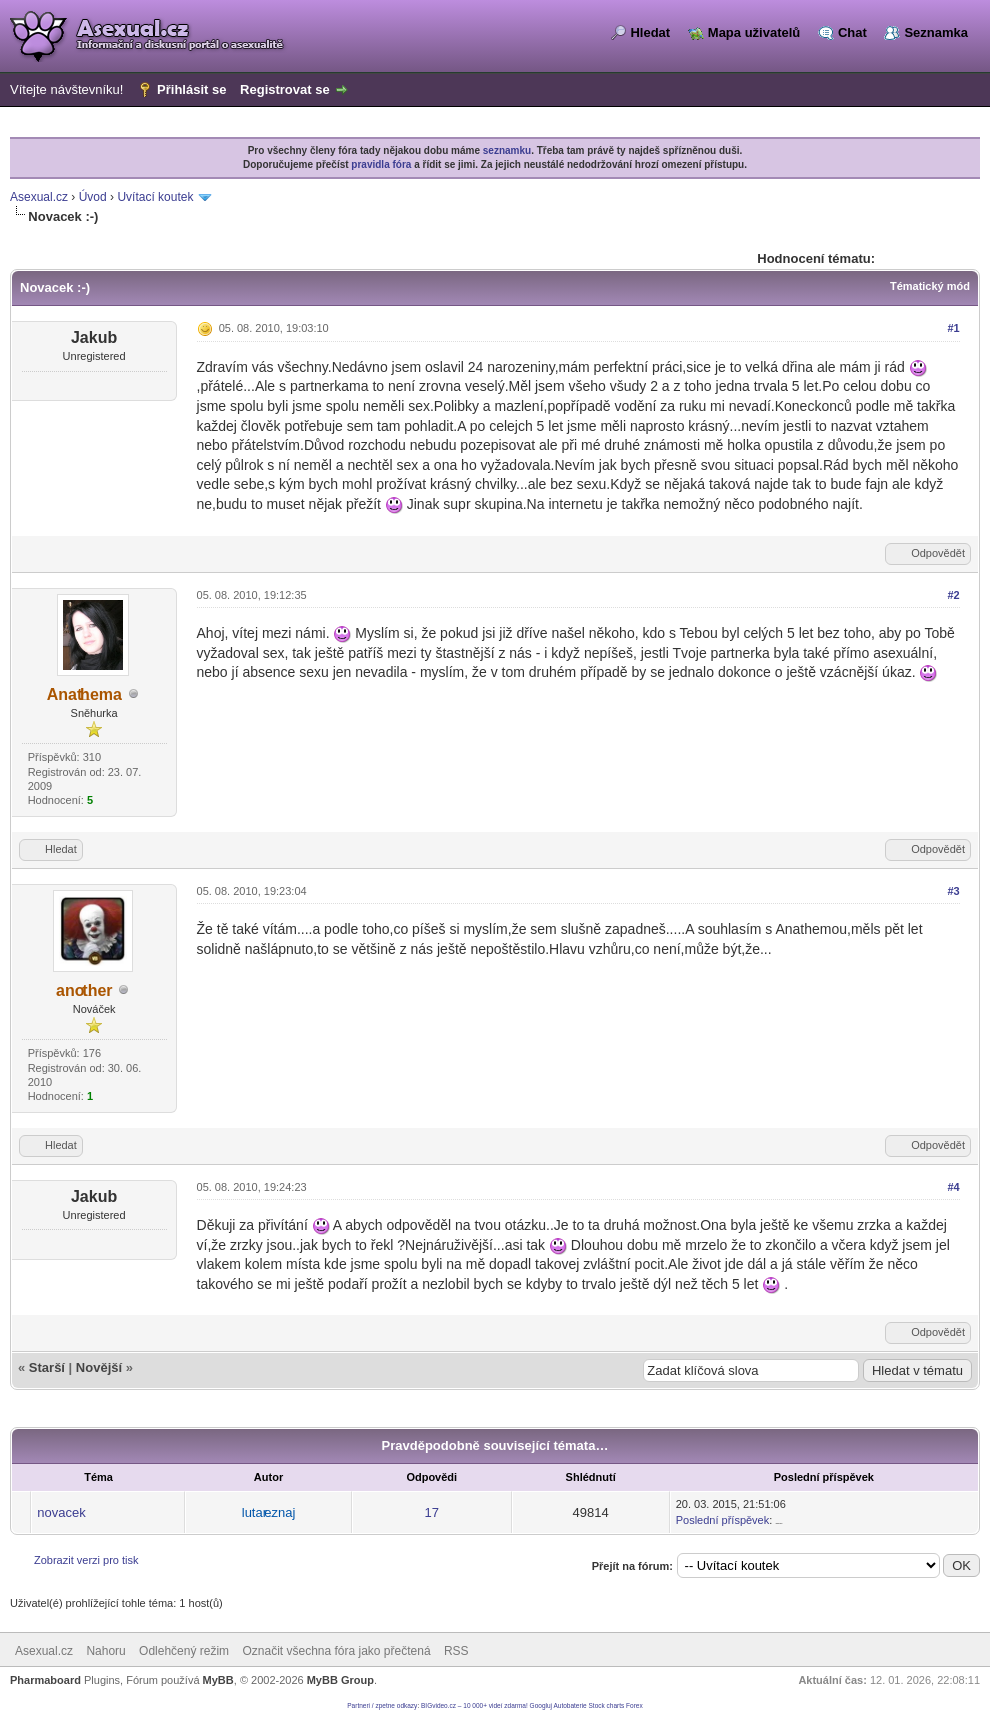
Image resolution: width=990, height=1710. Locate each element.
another (84, 990)
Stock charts (607, 1705)
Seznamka (936, 32)
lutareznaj (269, 1512)
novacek (61, 1512)
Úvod (93, 197)
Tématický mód (930, 286)
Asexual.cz (39, 197)
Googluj (541, 1705)
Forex (634, 1705)
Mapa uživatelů (754, 32)
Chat (852, 32)
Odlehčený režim (184, 1651)
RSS (456, 1651)
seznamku (507, 150)
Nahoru (105, 1651)
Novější (99, 1367)
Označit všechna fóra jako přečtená (336, 1651)
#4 (953, 1187)
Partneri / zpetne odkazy (382, 1705)
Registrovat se (285, 89)
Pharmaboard (45, 1680)
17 (432, 1512)
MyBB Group (340, 1680)
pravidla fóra (381, 164)
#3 (953, 891)
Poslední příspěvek (723, 1520)
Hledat (650, 32)
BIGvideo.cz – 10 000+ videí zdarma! (474, 1705)
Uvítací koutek (155, 197)
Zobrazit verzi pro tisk (86, 1560)
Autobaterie (569, 1705)
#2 (953, 595)
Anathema (84, 694)
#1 (953, 328)
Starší (47, 1367)
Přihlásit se (191, 89)
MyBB (218, 1680)
